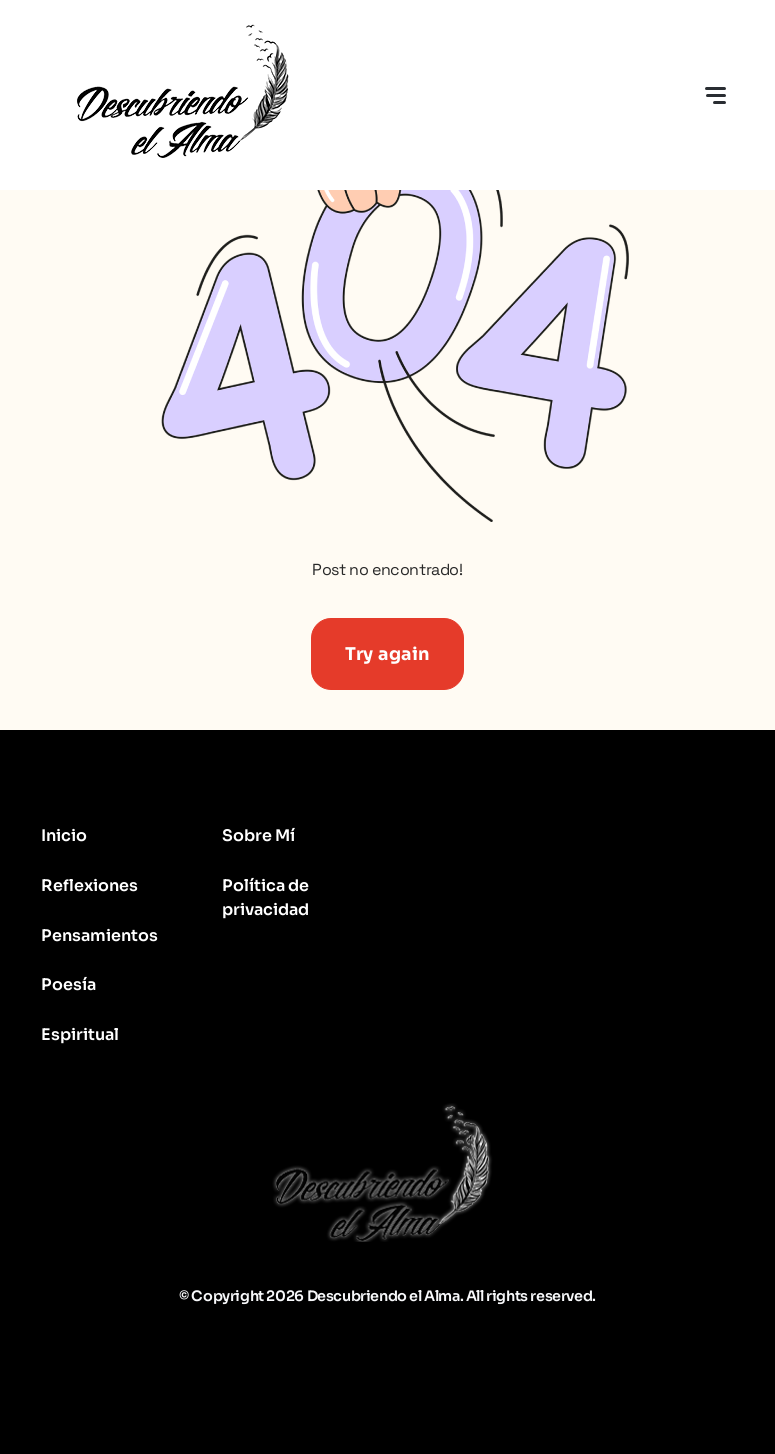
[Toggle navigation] (715, 95)
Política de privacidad (265, 897)
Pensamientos (99, 935)
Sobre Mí (258, 835)
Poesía (68, 984)
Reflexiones (89, 885)
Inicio (64, 835)
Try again (387, 654)
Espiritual (80, 1034)
